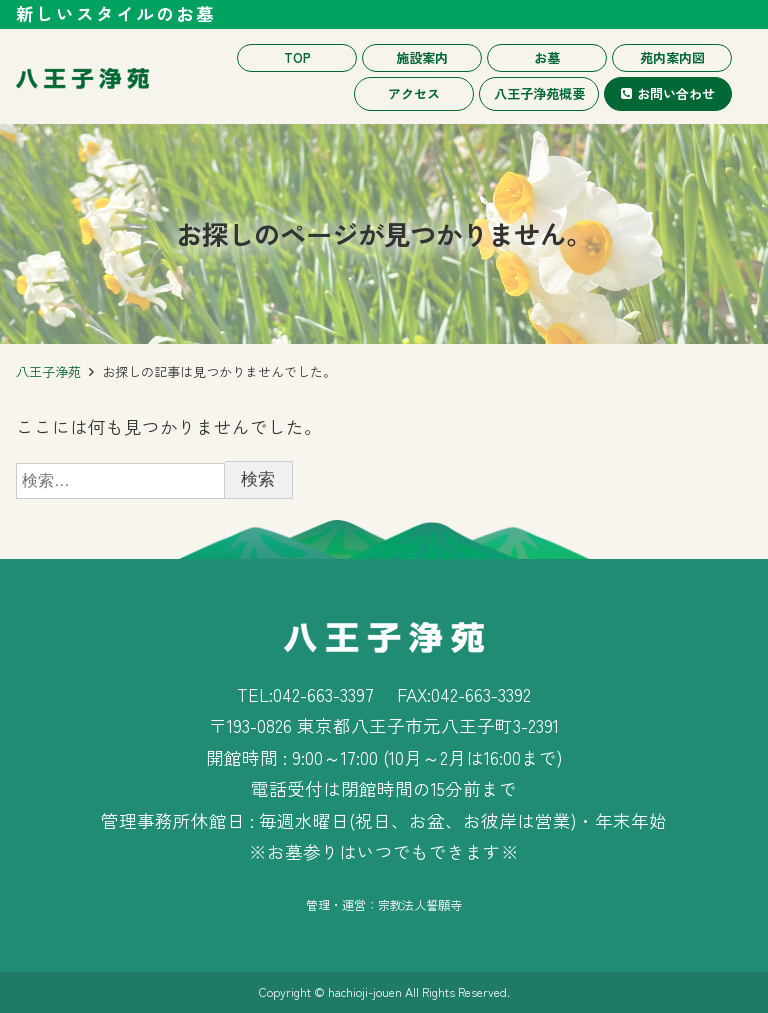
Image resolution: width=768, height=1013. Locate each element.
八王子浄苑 (48, 371)
